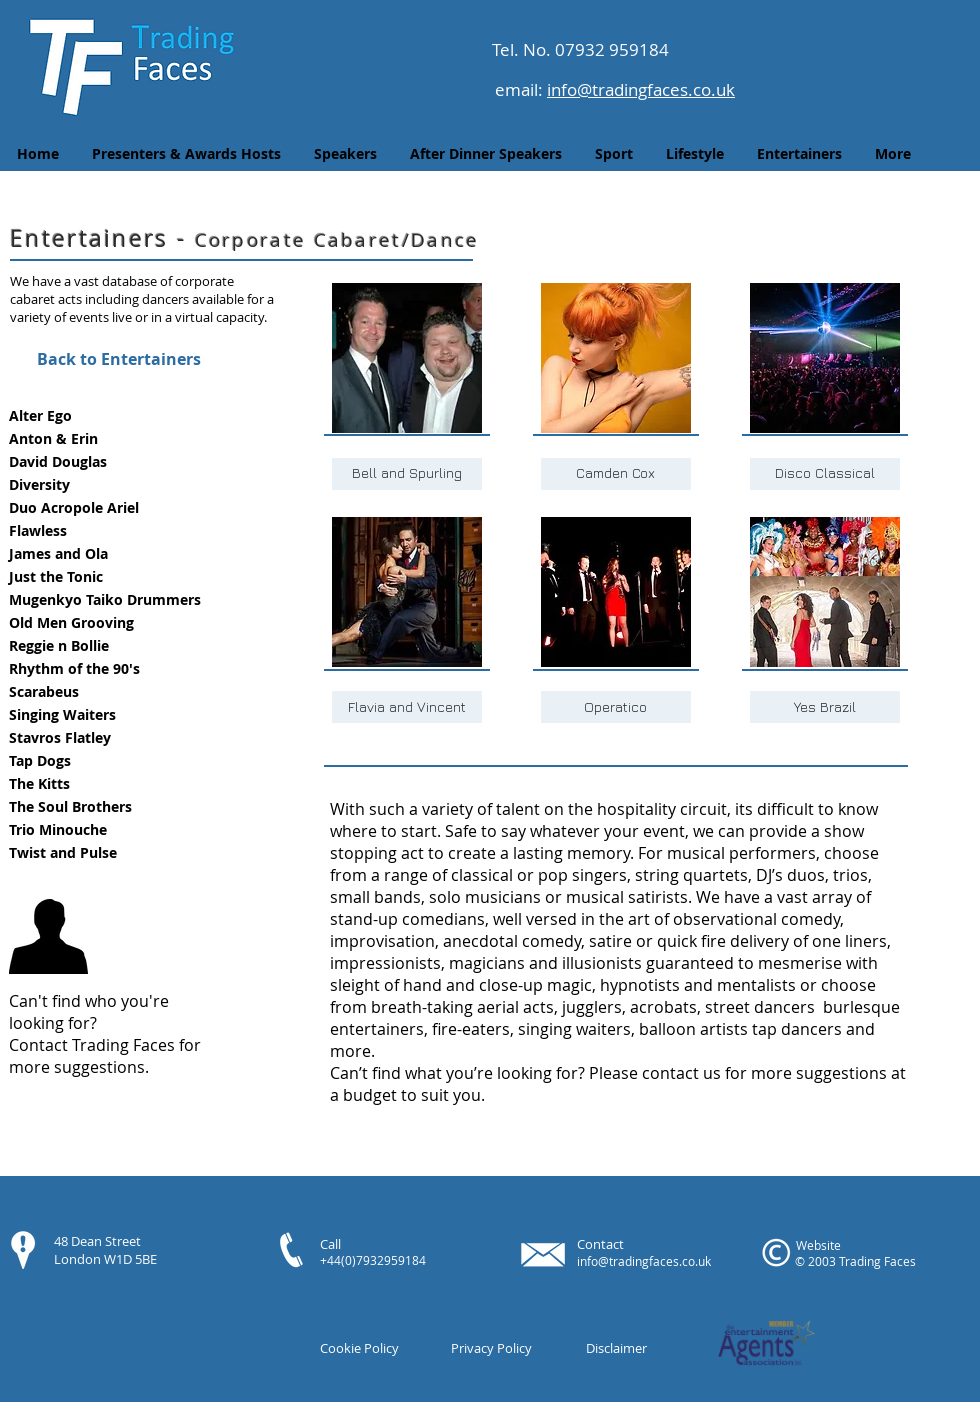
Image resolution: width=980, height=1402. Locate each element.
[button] (117, 416)
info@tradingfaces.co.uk (641, 89)
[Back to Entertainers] (118, 359)
